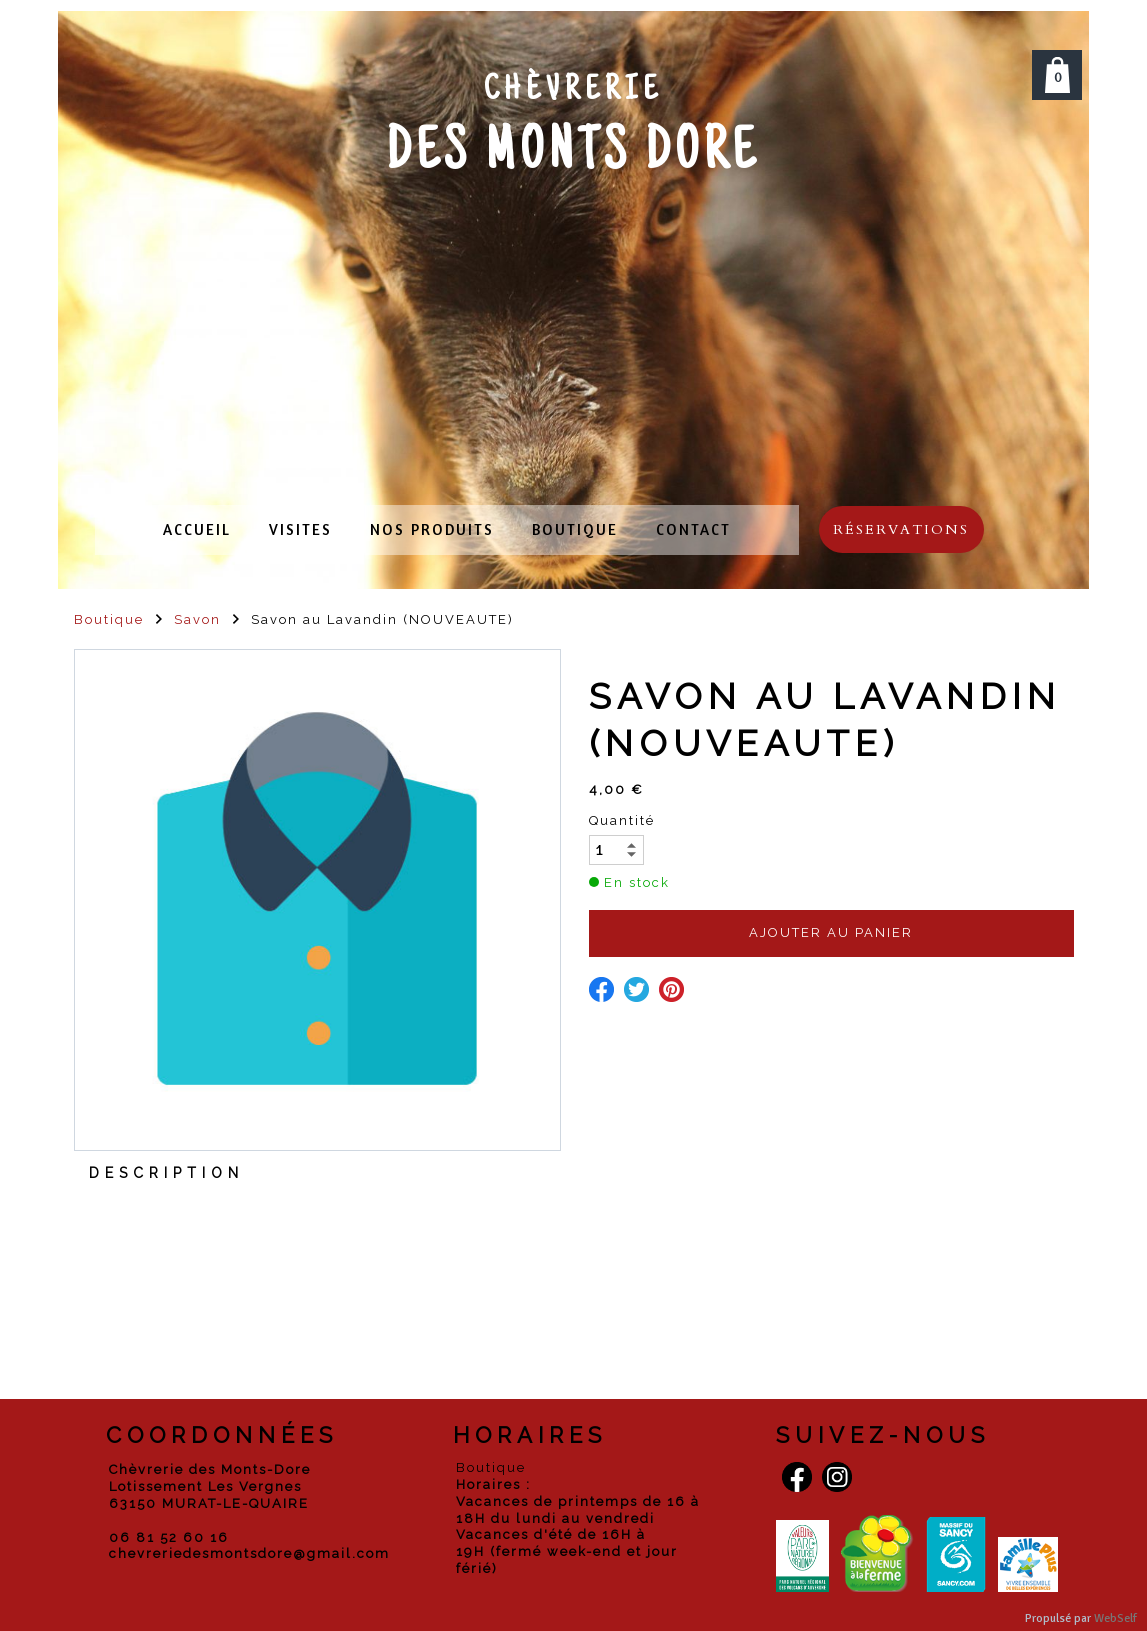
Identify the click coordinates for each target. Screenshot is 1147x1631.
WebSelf (1115, 1618)
